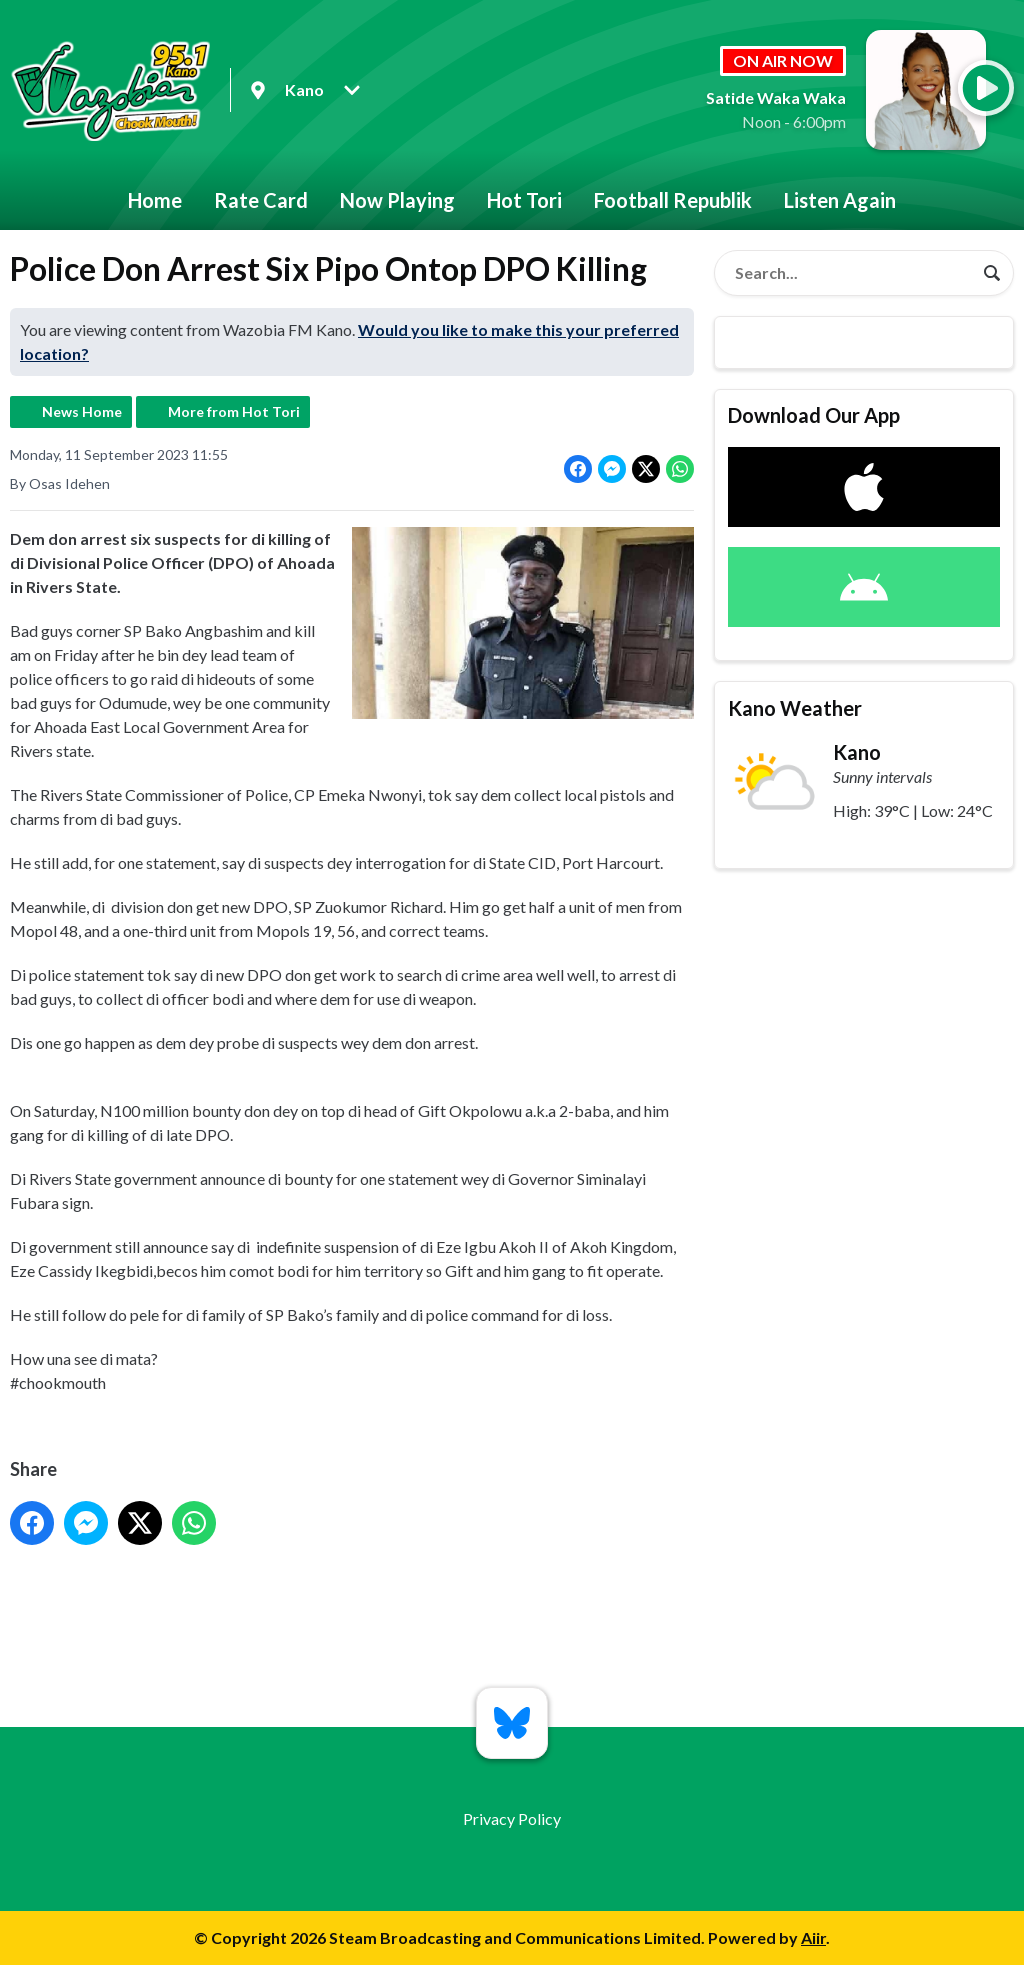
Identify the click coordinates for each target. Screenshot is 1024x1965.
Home (155, 200)
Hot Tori (524, 200)
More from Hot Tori (234, 411)
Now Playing (397, 200)
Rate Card (261, 200)
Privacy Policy (512, 1818)
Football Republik (673, 200)
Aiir (813, 1937)
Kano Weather (795, 708)
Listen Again (840, 200)
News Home (82, 411)
